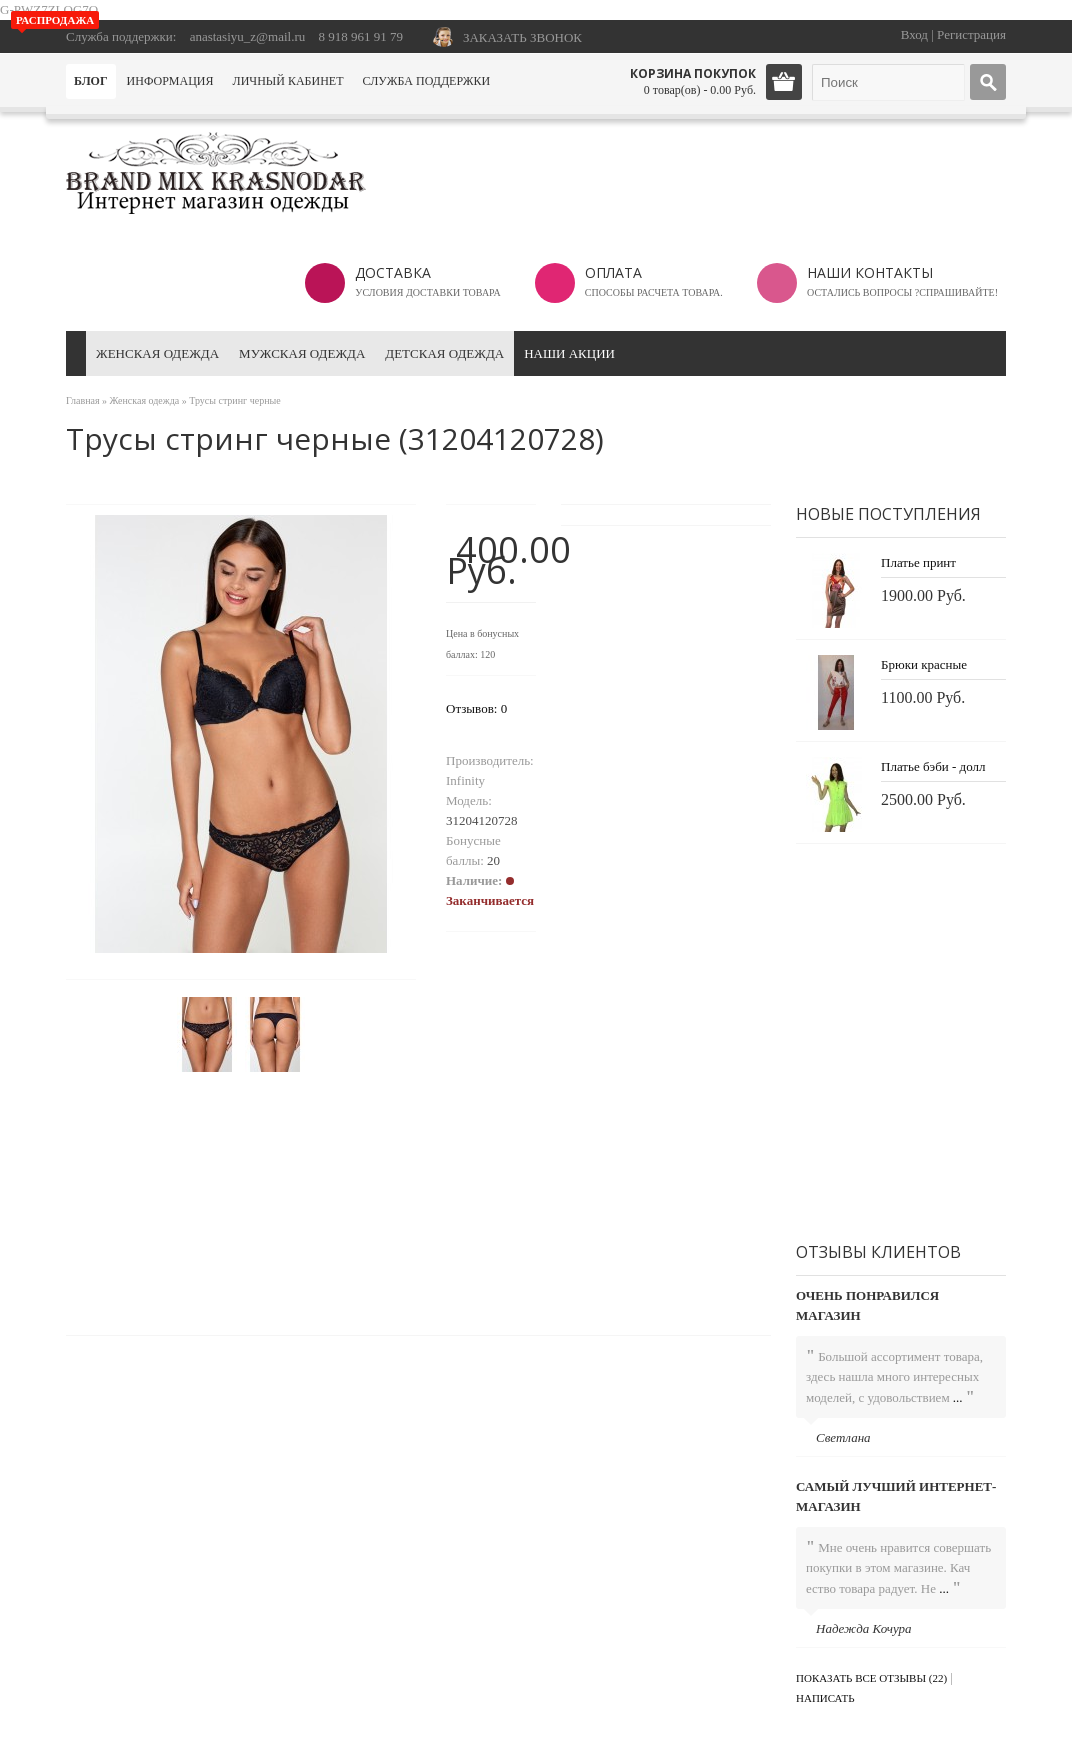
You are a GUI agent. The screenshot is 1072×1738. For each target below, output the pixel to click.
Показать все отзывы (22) (871, 1678)
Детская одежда (444, 353)
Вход (914, 34)
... (958, 1397)
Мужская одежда (302, 353)
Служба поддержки (426, 81)
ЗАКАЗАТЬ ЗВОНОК (522, 37)
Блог (91, 81)
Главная (83, 400)
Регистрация (971, 34)
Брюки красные (924, 664)
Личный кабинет (288, 81)
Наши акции (569, 353)
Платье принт (918, 562)
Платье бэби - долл (933, 766)
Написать (825, 1698)
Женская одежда (157, 353)
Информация (170, 81)
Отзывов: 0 (476, 708)
